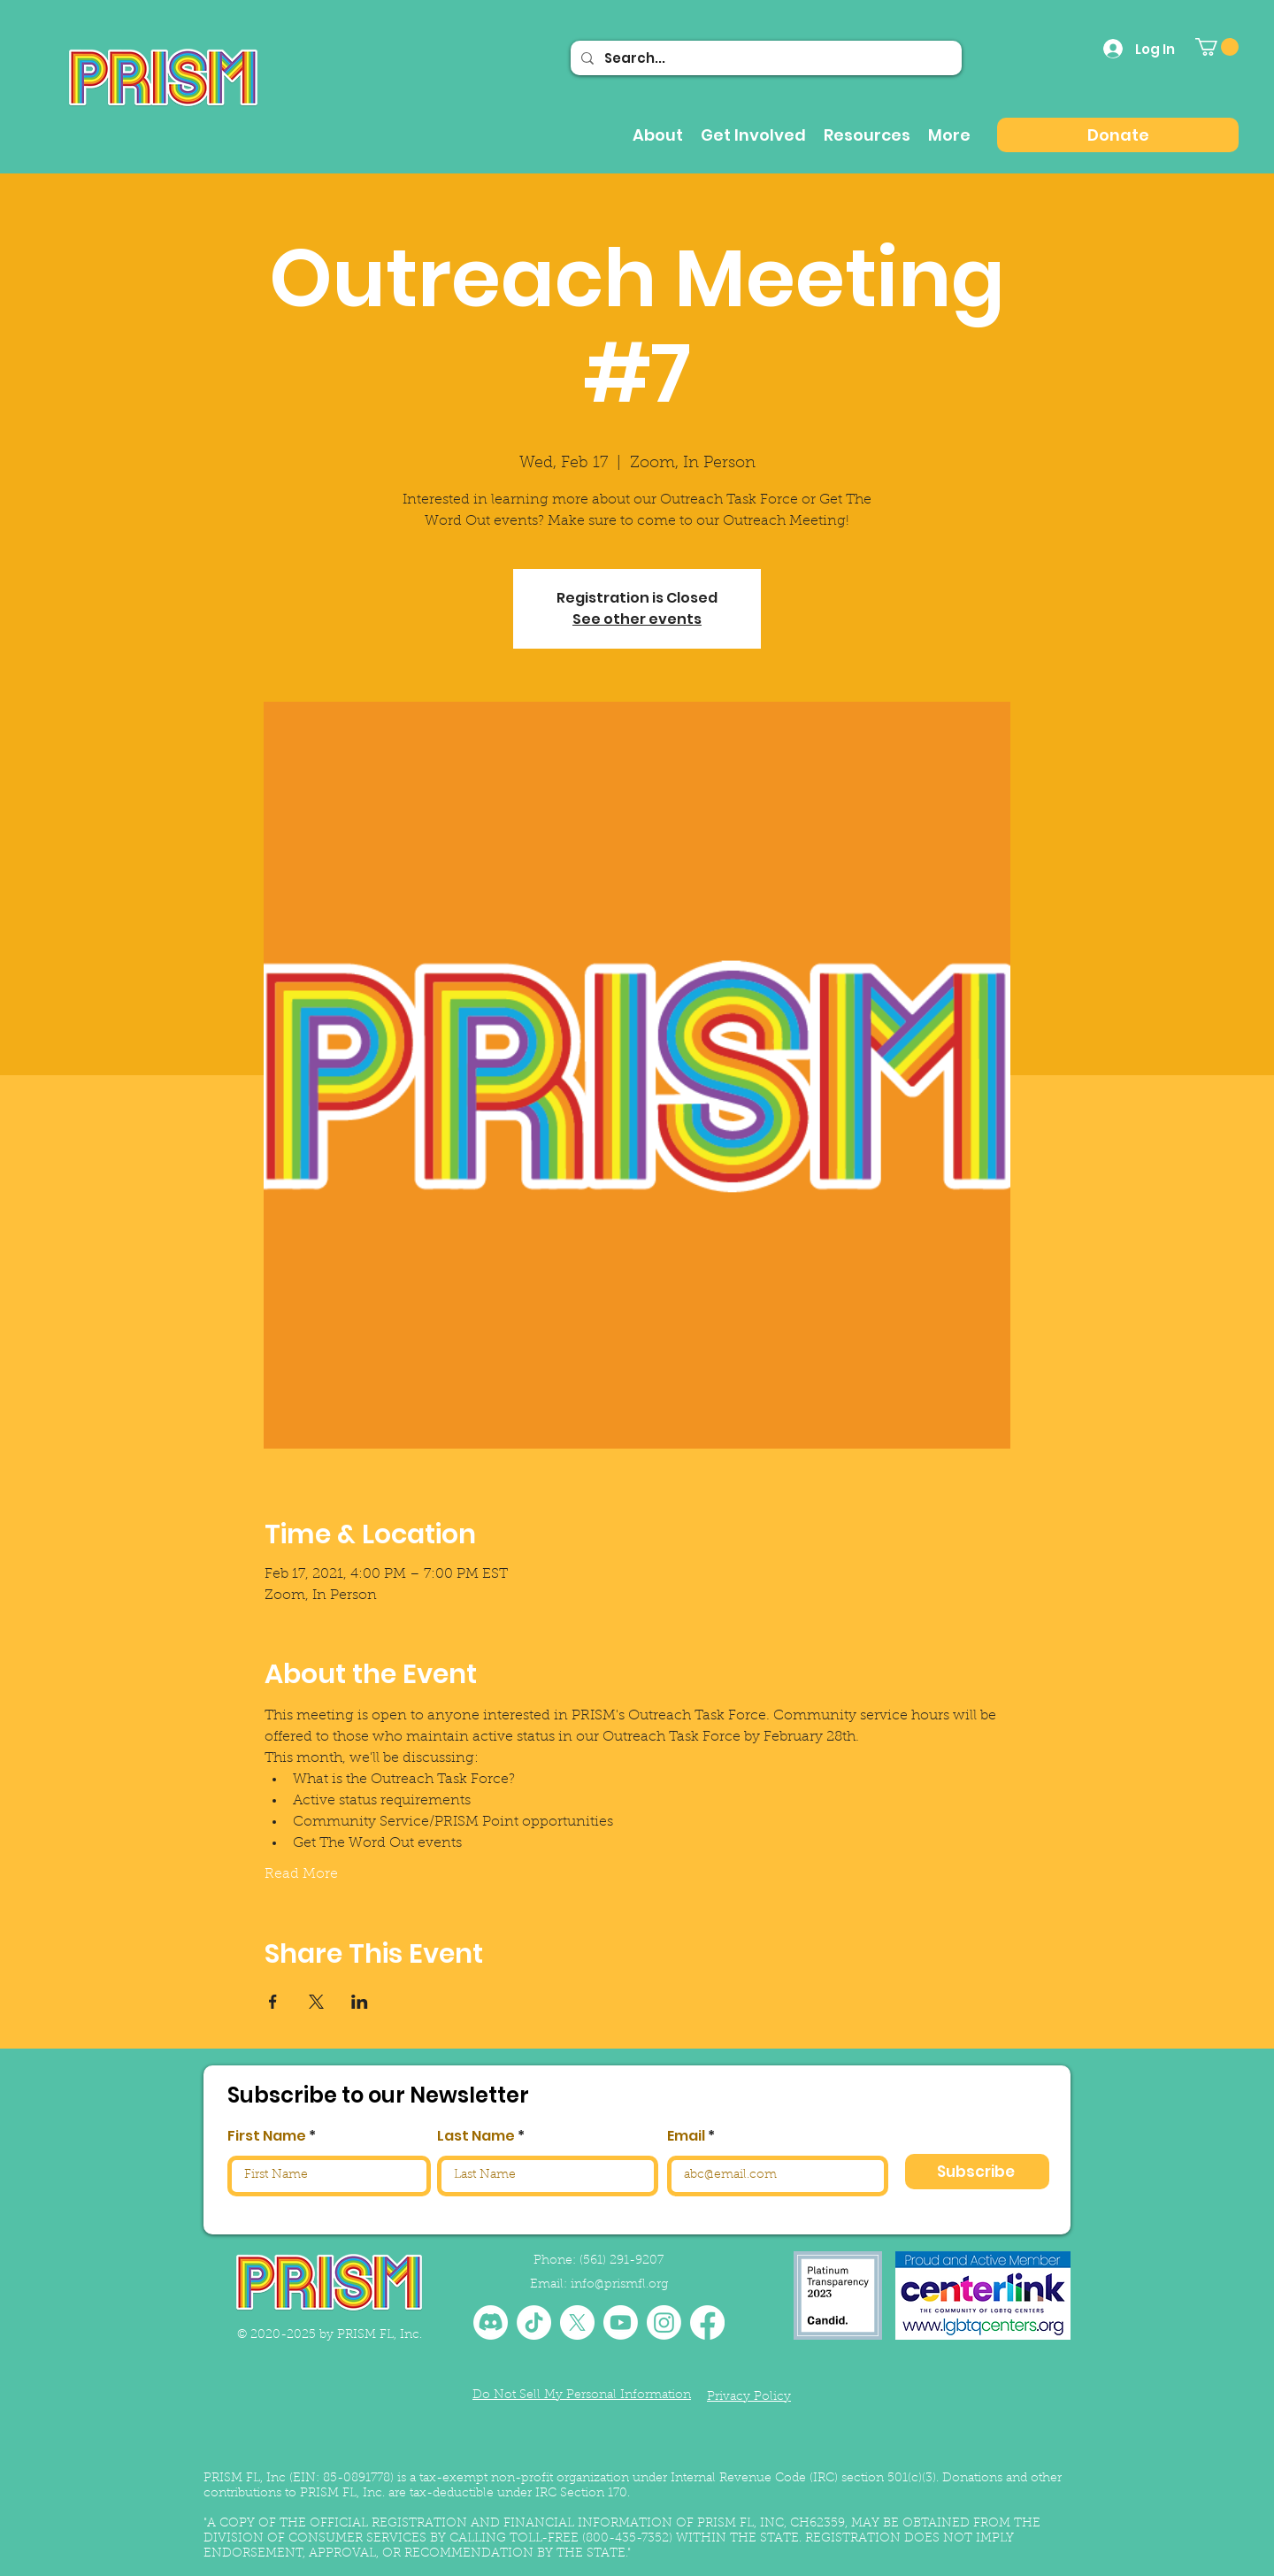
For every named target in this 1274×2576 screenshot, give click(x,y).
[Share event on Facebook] (273, 2002)
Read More (301, 1874)
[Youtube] (620, 2322)
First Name (266, 2136)
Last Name (476, 2136)
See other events (637, 619)
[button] (1217, 47)
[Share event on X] (316, 2002)
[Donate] (1118, 135)
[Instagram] (664, 2322)
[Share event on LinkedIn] (359, 2002)
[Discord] (490, 2322)
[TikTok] (534, 2322)
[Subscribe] (977, 2171)
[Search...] (764, 58)
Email (686, 2136)
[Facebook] (707, 2322)
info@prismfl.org (619, 2285)
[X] (577, 2322)
